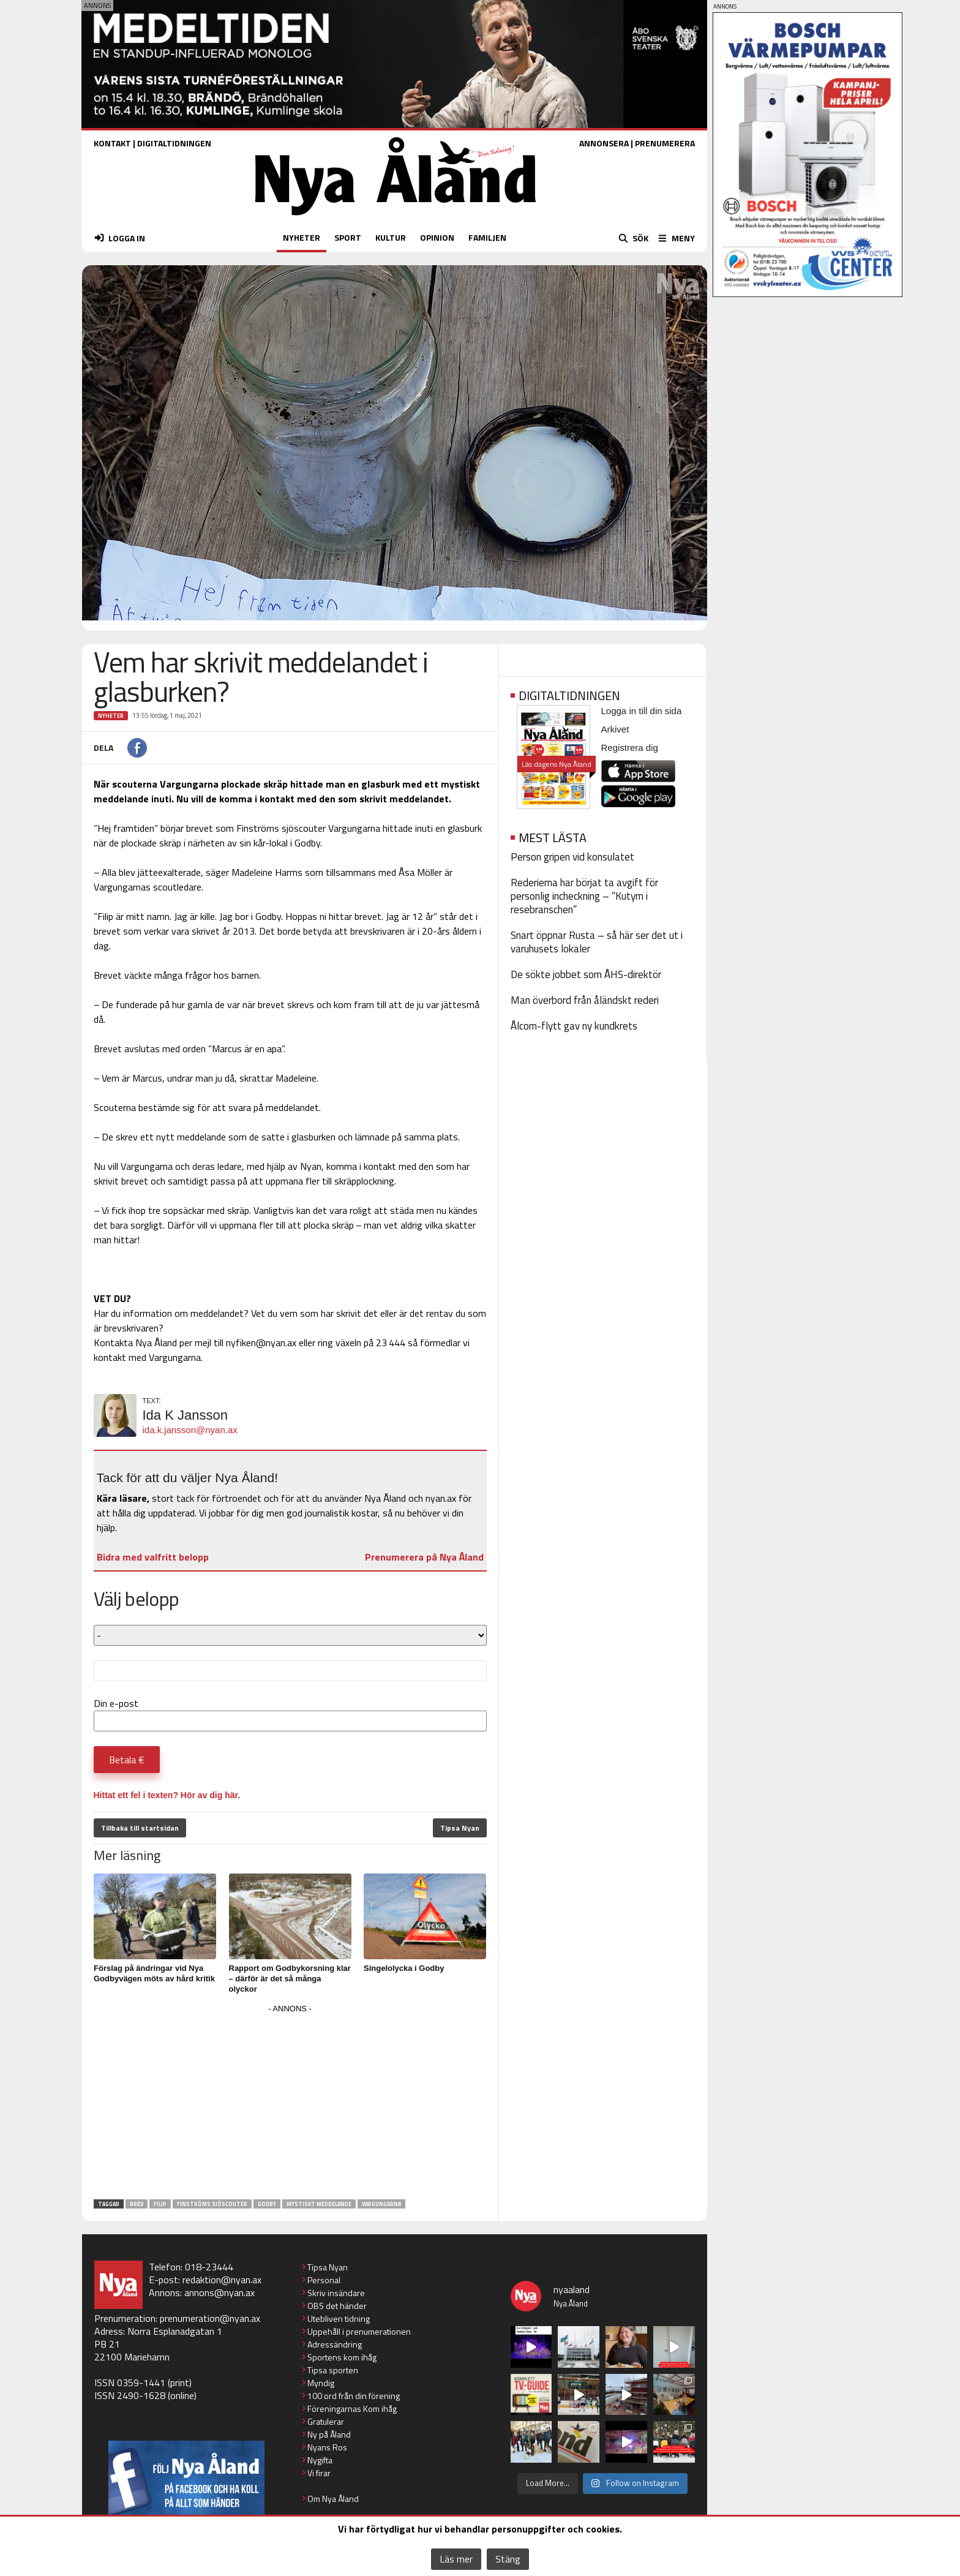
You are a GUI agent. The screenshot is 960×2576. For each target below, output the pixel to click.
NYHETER (301, 237)
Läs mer (456, 2559)
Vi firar (319, 2472)
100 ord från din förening (353, 2395)
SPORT (347, 237)
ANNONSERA (604, 143)
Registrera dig (629, 747)
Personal (323, 2279)
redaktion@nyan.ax (221, 2279)
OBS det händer (337, 2305)
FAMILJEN (487, 237)
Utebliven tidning (338, 2318)
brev (136, 2204)
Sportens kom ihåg (342, 2357)
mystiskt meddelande (319, 2204)
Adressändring (334, 2344)
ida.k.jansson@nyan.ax (190, 1430)
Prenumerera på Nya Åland (424, 1557)
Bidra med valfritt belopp (153, 1557)
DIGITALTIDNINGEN (174, 143)
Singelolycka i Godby (404, 1968)
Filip (160, 2204)
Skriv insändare (336, 2292)
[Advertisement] (290, 2102)
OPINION (437, 237)
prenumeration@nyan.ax (210, 2318)
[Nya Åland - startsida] (395, 218)
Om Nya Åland (333, 2498)
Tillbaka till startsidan (140, 1828)
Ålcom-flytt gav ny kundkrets (574, 1026)
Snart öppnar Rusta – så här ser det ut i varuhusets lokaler (597, 942)
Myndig (320, 2382)
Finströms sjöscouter (212, 2204)
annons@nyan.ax (219, 2292)
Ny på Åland (329, 2434)
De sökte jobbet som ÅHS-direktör (586, 974)
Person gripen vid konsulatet (572, 857)
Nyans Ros (327, 2447)
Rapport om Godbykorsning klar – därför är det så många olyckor (290, 1979)
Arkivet (615, 729)
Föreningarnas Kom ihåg (352, 2408)
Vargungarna (381, 2204)
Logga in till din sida (641, 711)
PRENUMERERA (665, 143)
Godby (267, 2204)
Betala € (126, 1759)
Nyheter (111, 716)
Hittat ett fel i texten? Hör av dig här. (167, 1795)
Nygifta (319, 2460)
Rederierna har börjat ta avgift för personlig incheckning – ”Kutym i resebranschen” (584, 896)
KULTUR (390, 237)
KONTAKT (112, 143)
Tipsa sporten (332, 2369)
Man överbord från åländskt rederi (585, 1000)
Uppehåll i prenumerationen (359, 2331)
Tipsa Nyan (459, 1828)
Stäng (507, 2559)
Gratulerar (325, 2421)
